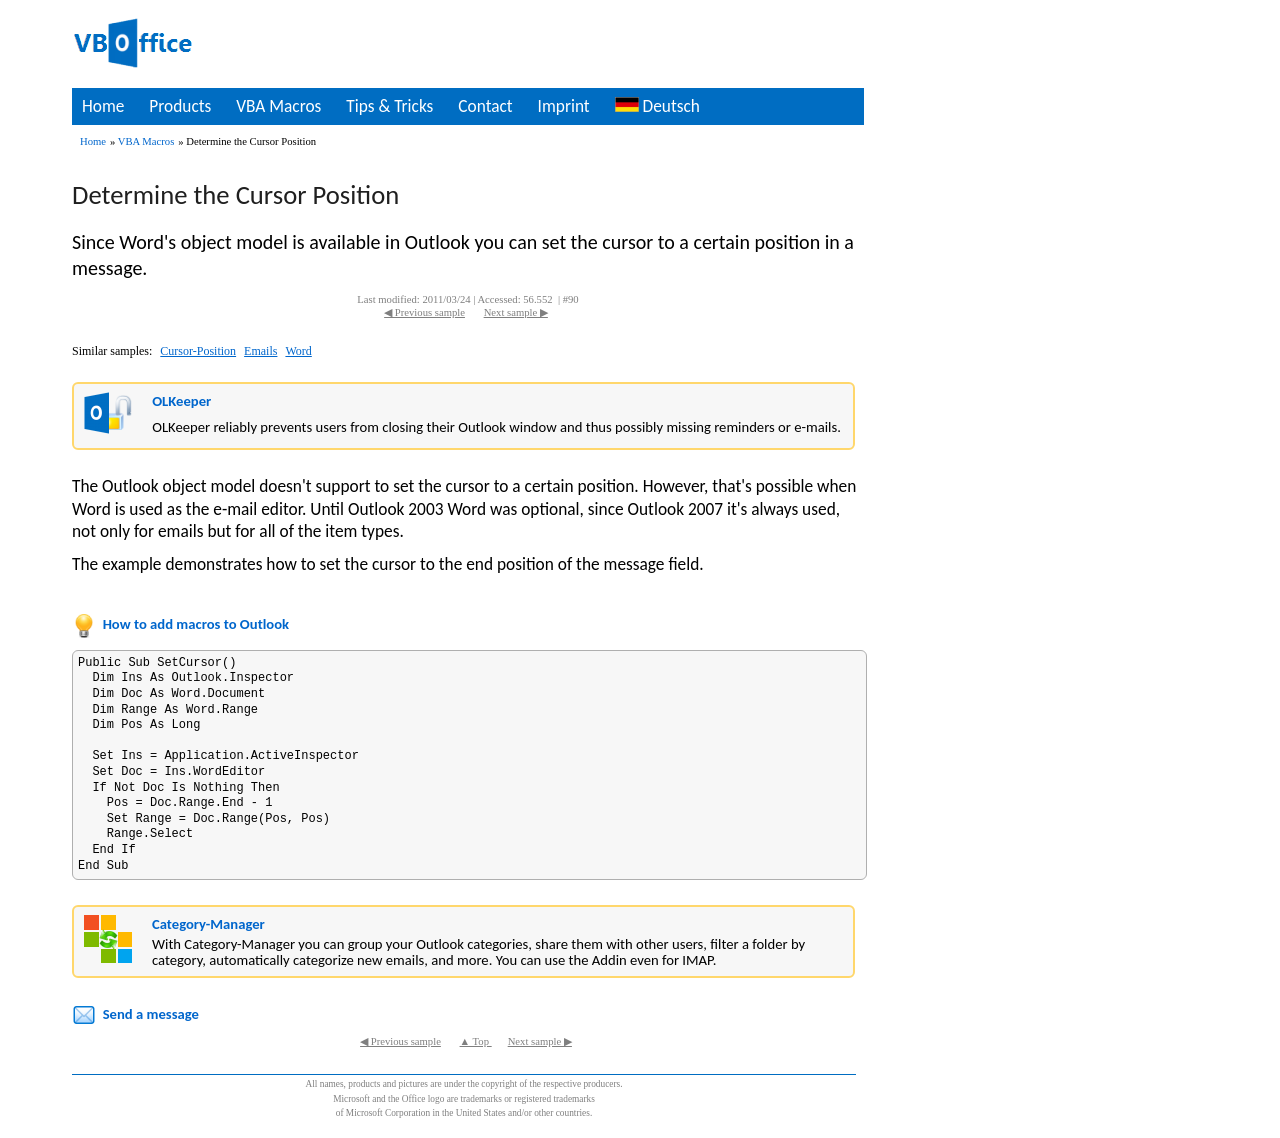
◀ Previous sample (424, 312)
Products (180, 106)
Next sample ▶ (516, 312)
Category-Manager (208, 924)
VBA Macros (278, 106)
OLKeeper (181, 401)
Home (103, 106)
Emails (260, 351)
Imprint (564, 106)
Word (298, 351)
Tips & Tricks (389, 106)
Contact (485, 106)
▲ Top (476, 1041)
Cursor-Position (198, 351)
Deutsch (657, 106)
